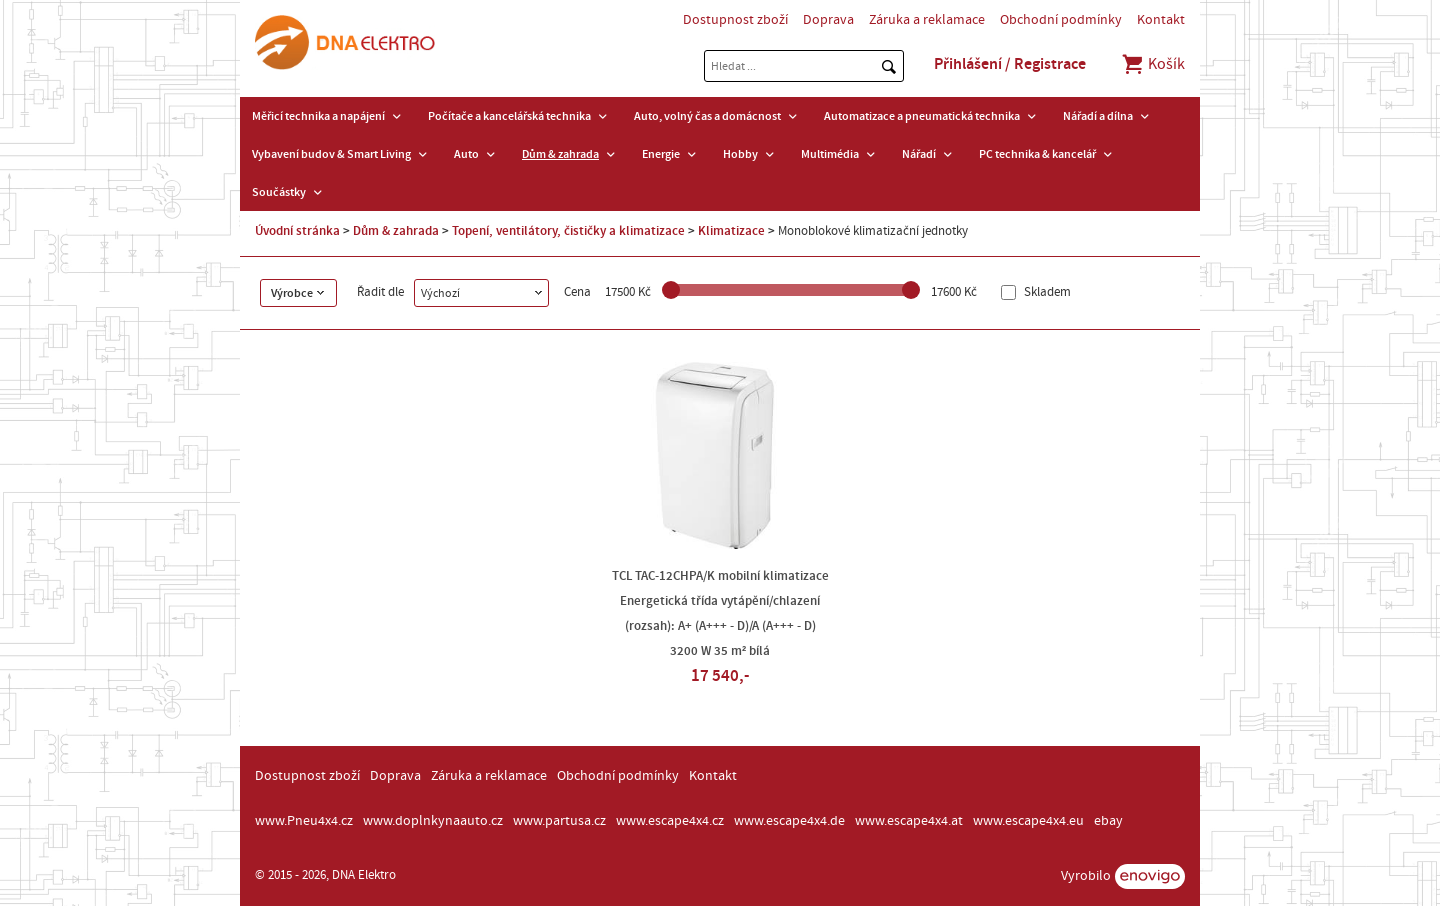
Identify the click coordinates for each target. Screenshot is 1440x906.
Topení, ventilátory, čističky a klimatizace (568, 231)
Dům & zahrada (560, 154)
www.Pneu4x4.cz (304, 821)
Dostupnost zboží (735, 20)
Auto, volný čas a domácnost (707, 116)
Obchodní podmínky (1061, 20)
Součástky (279, 192)
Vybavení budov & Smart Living (331, 154)
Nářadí (919, 154)
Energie (661, 154)
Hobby (740, 154)
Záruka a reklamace (927, 20)
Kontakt (1161, 20)
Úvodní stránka (297, 231)
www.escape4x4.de (789, 821)
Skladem (1046, 292)
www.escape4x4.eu (1028, 821)
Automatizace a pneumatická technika (922, 116)
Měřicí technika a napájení (318, 116)
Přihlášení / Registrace (1010, 64)
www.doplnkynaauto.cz (433, 821)
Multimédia (830, 154)
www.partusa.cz (559, 821)
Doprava (828, 20)
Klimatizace (731, 231)
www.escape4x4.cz (670, 821)
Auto (466, 154)
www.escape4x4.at (909, 821)
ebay (1108, 821)
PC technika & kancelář (1037, 154)
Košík (1152, 64)
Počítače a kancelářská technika (509, 116)
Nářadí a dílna (1098, 116)
